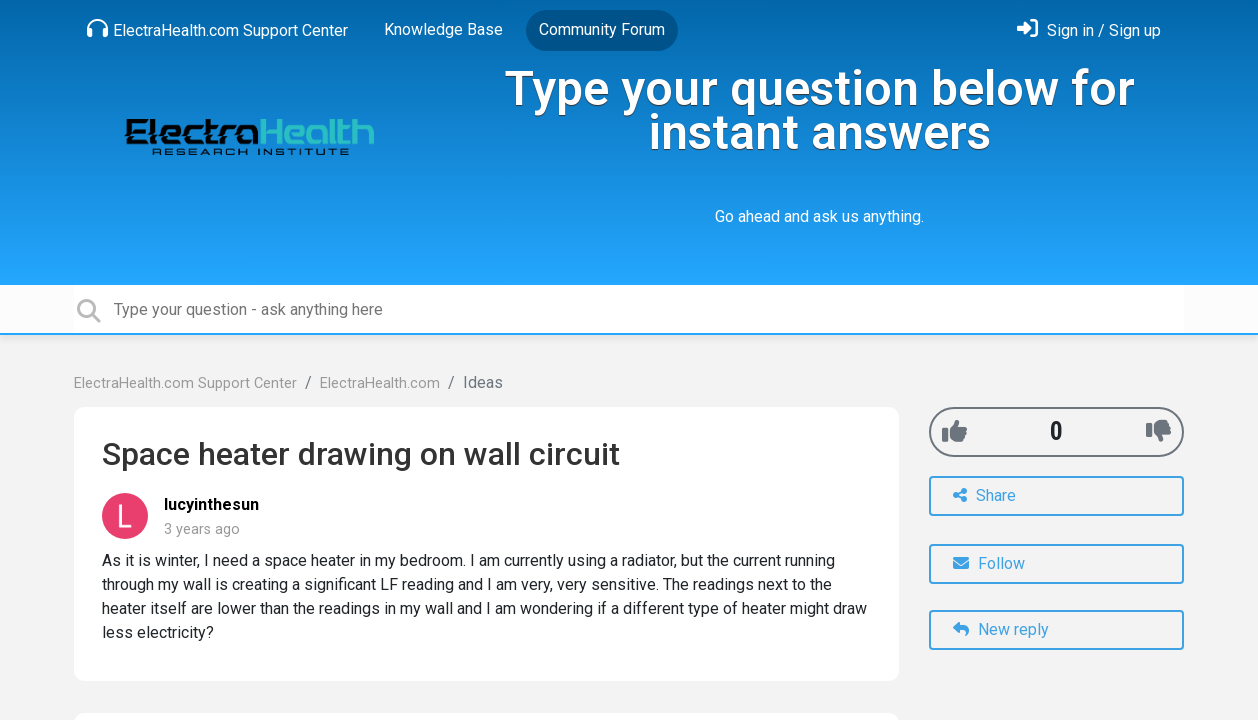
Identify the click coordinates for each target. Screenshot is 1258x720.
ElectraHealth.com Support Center (217, 29)
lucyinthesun (211, 504)
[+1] (954, 431)
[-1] (1158, 431)
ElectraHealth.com (380, 383)
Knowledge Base (443, 29)
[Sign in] (1089, 30)
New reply (1001, 629)
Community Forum (602, 29)
